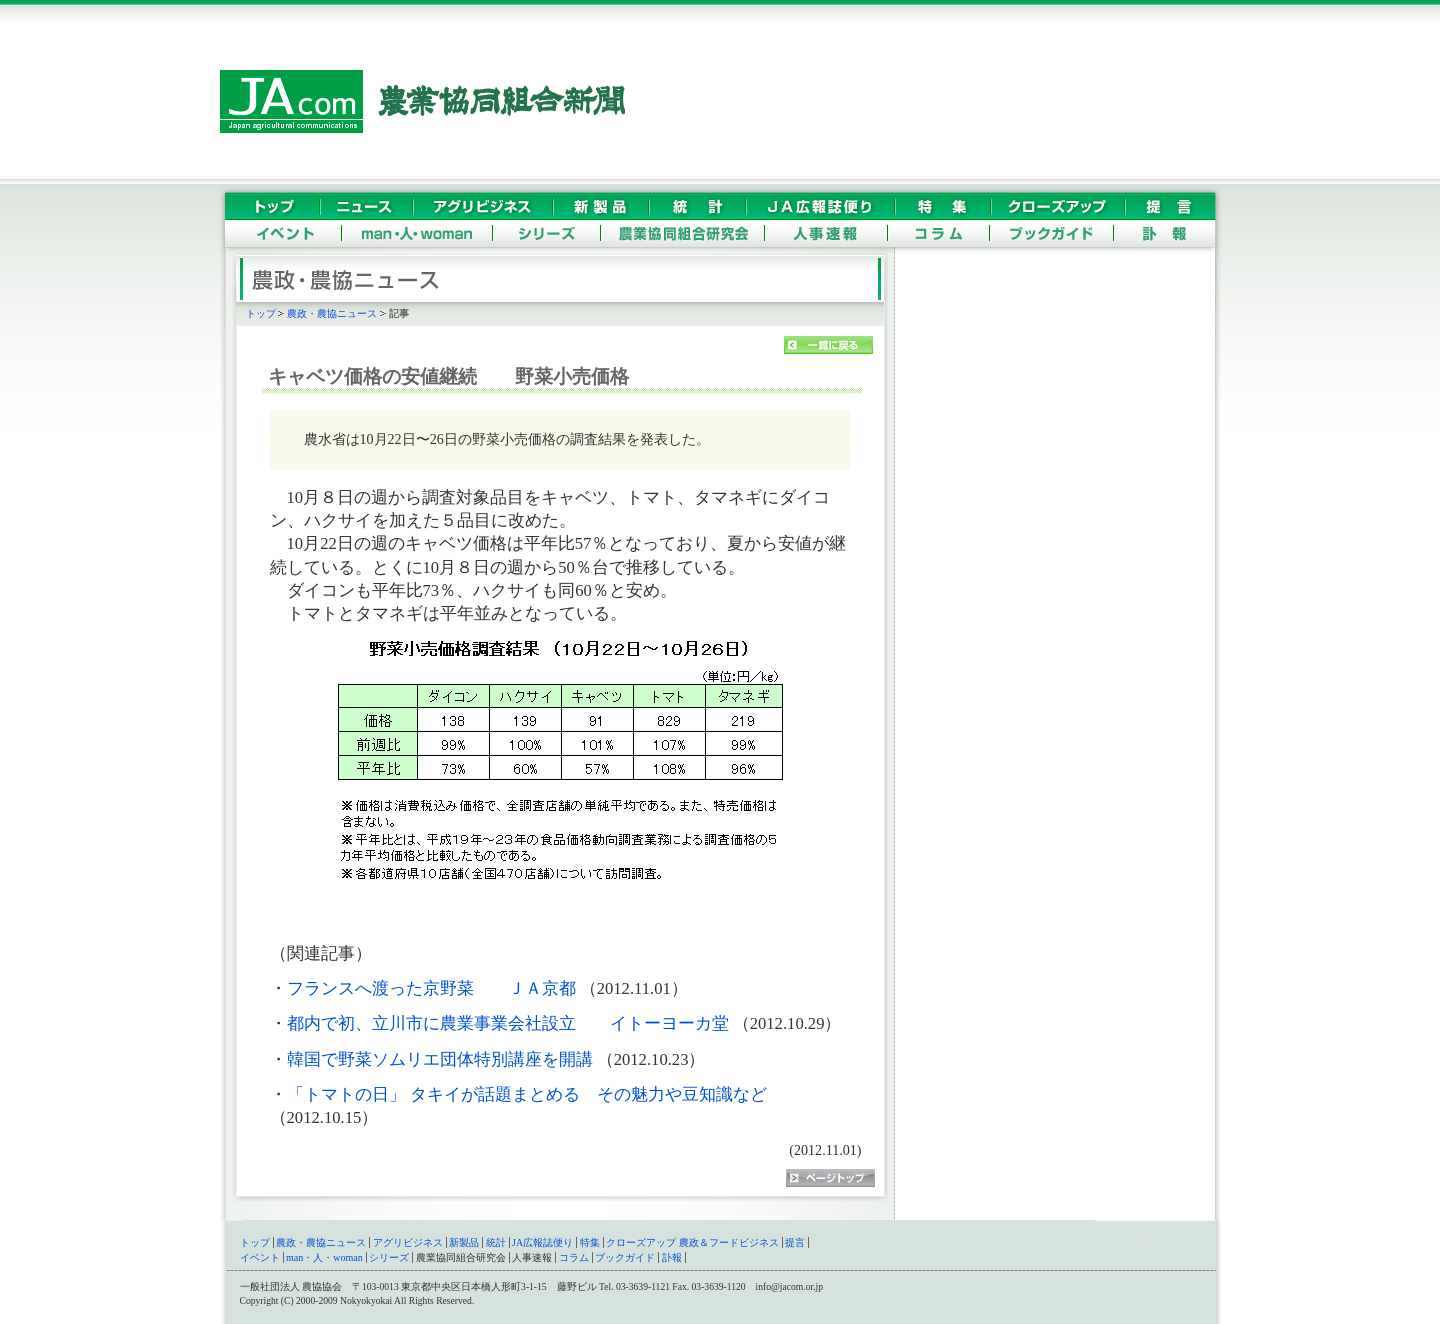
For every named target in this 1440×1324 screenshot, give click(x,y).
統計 (496, 1242)
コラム (574, 1257)
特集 (590, 1242)
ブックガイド (625, 1257)
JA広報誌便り (542, 1242)
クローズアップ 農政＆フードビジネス (692, 1242)
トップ (261, 313)
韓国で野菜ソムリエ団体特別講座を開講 (440, 1059)
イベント (260, 1257)
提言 (795, 1242)
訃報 (672, 1257)
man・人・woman (324, 1257)
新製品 (464, 1242)
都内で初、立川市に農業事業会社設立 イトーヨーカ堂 (508, 1023)
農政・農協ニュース (332, 313)
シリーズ (389, 1257)
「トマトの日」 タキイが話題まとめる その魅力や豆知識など (527, 1094)
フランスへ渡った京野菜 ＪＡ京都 (431, 988)
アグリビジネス (408, 1242)
